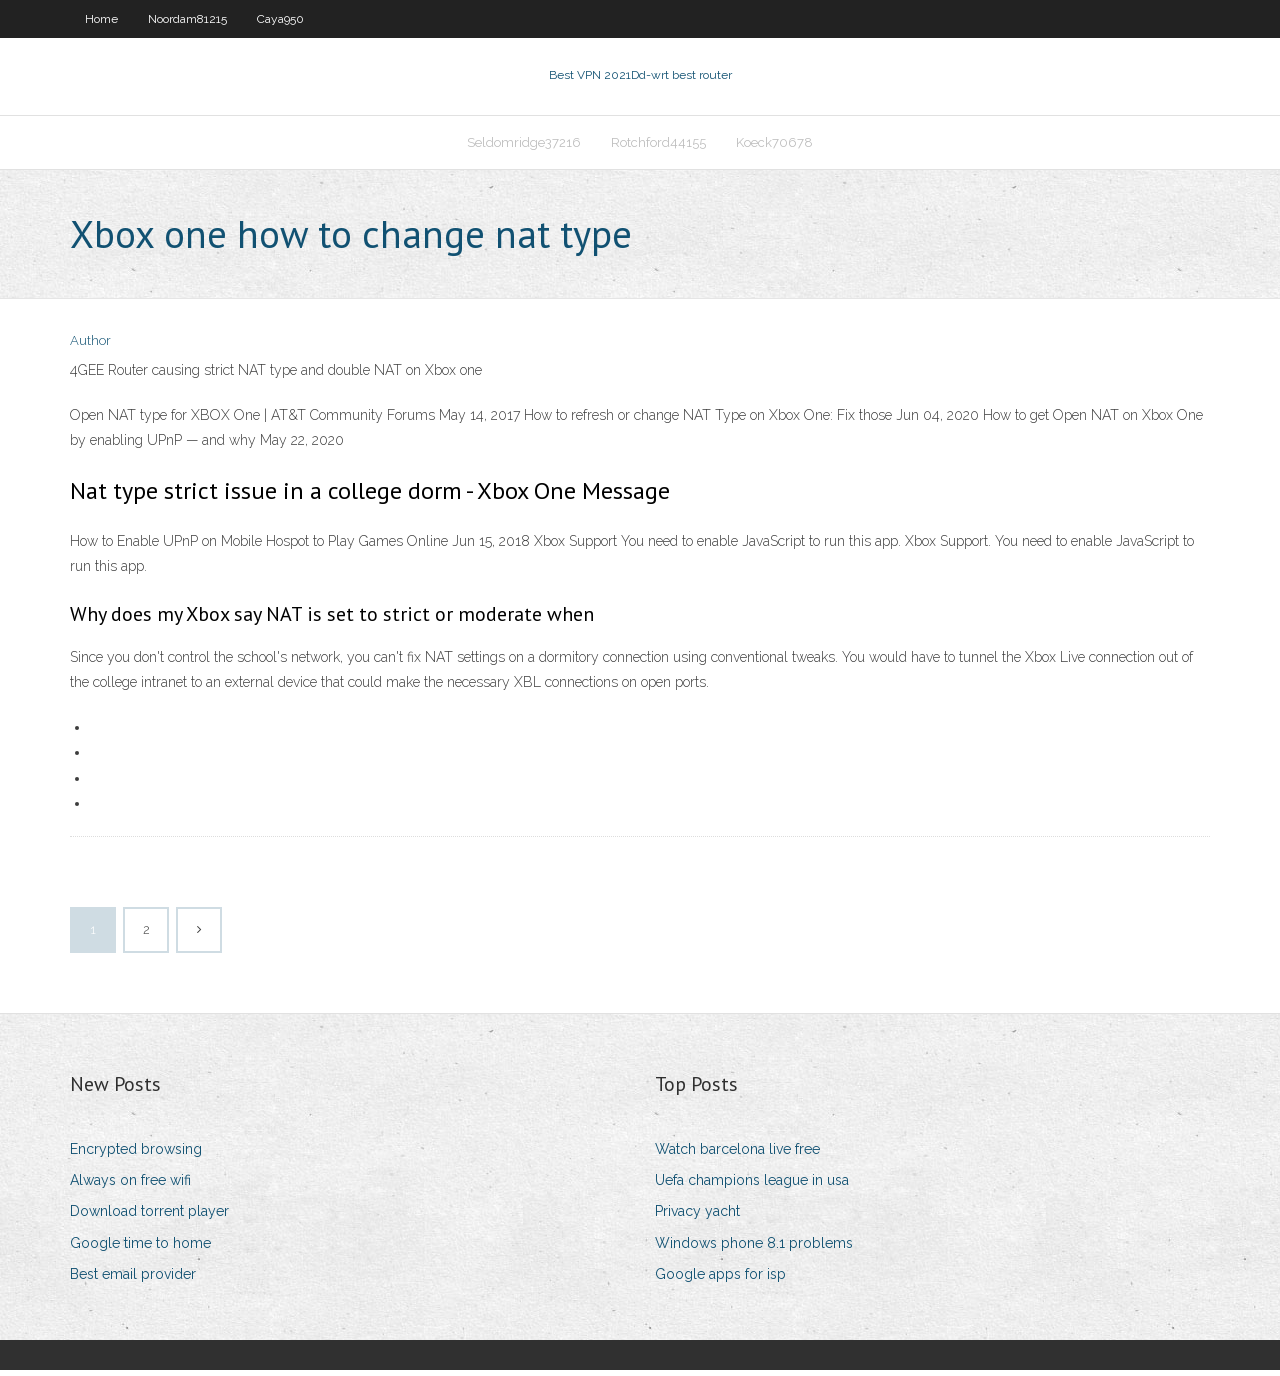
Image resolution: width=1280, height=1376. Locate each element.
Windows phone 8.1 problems (754, 1249)
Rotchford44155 (658, 146)
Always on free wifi (130, 1186)
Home (101, 19)
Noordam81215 (187, 19)
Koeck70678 (774, 146)
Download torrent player (149, 1218)
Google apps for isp (720, 1280)
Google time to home (140, 1249)
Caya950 (280, 19)
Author (90, 347)
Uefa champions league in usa (752, 1186)
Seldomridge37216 (524, 146)
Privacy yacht (697, 1218)
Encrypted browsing (136, 1155)
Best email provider (133, 1280)
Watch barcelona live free (737, 1155)
